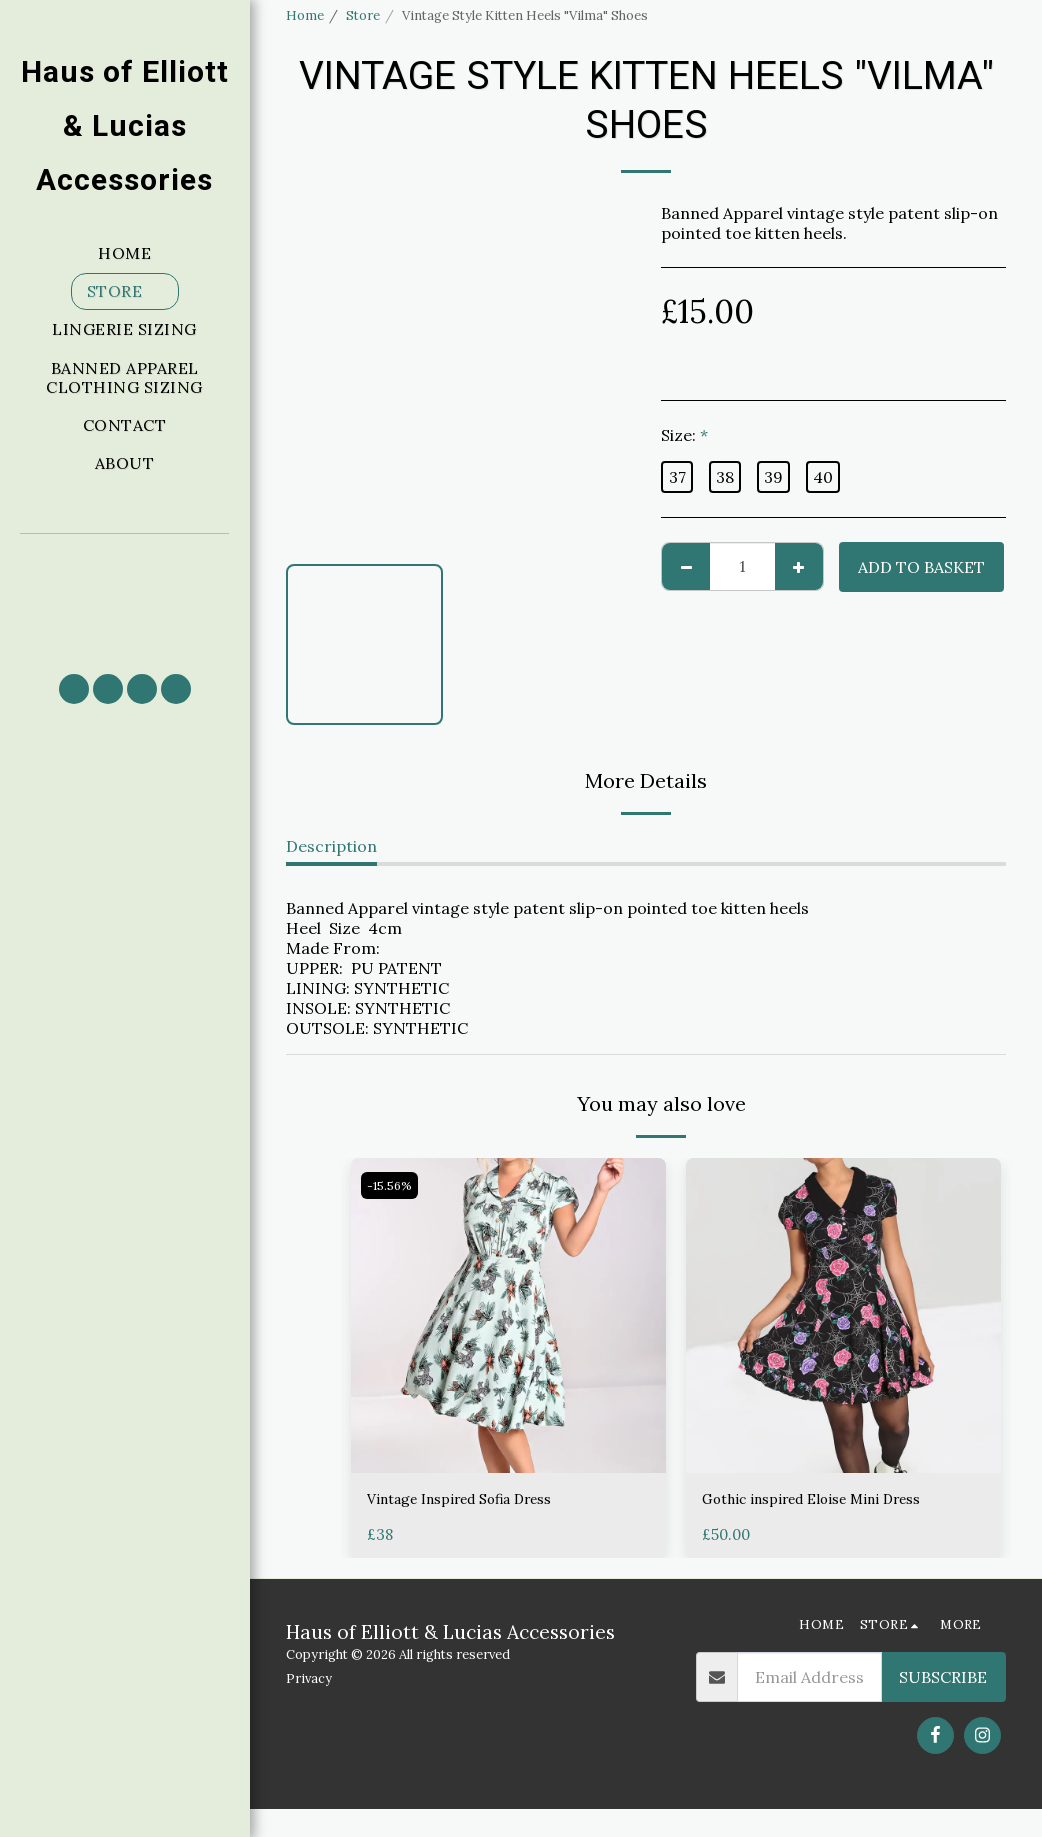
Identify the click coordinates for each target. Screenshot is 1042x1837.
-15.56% (393, 1185)
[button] (125, 594)
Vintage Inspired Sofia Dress (476, 1501)
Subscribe (943, 1705)
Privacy (309, 1705)
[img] (508, 1315)
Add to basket (921, 567)
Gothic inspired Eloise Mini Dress (828, 1501)
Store (363, 15)
